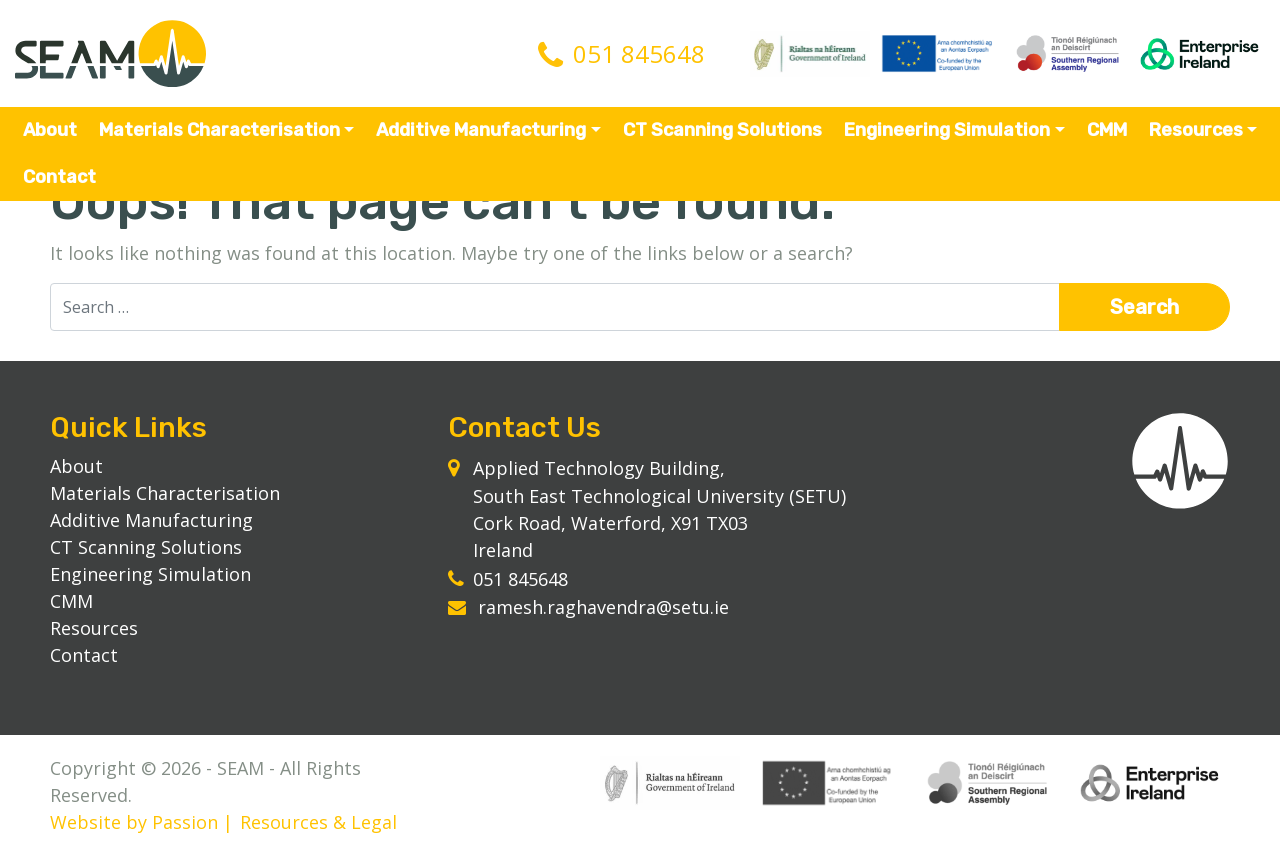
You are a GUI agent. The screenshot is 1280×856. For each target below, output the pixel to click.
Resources (1196, 130)
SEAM (110, 53)
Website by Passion (134, 822)
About (50, 130)
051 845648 (639, 53)
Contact (59, 177)
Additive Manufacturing (481, 130)
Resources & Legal (318, 822)
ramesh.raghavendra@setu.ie (603, 607)
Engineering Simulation (947, 130)
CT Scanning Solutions (722, 130)
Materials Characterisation (219, 130)
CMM (1107, 130)
